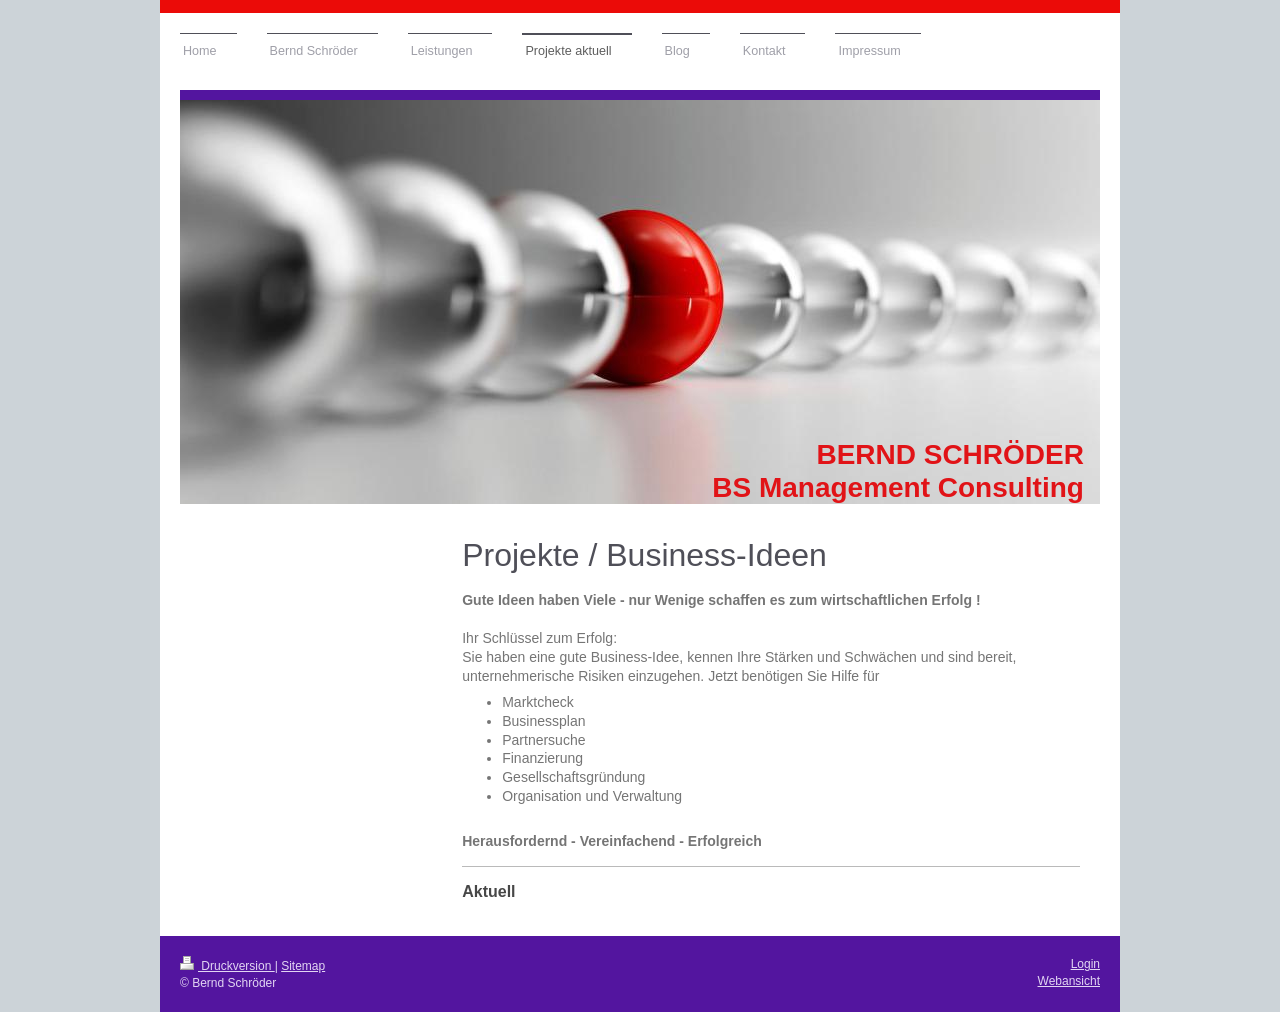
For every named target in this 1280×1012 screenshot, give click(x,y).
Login (1085, 964)
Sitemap (303, 966)
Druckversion (227, 966)
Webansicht (1069, 981)
